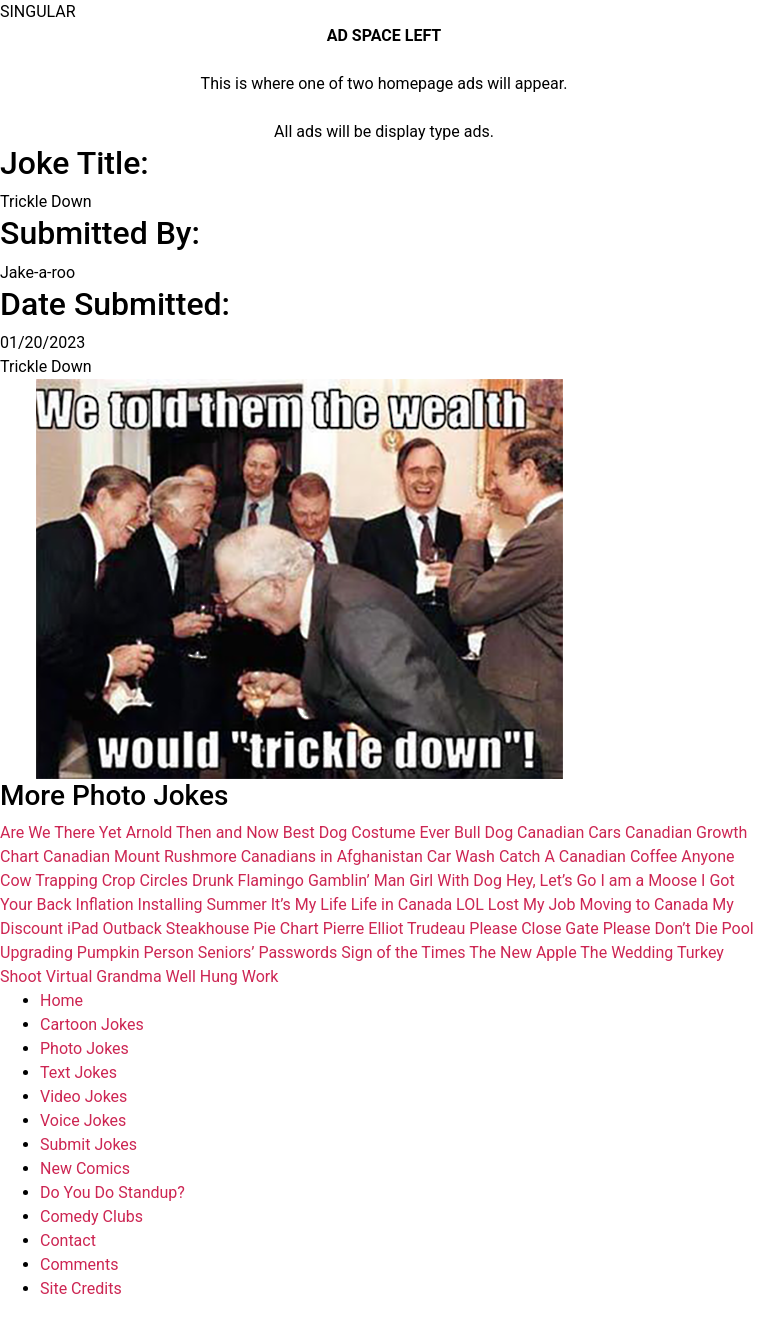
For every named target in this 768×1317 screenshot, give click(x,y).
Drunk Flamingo (248, 880)
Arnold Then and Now (202, 832)
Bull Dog (483, 832)
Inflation (105, 904)
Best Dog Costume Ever (366, 832)
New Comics (85, 1168)
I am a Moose (648, 880)
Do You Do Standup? (112, 1192)
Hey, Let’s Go (551, 880)
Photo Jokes (84, 1048)
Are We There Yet (61, 832)
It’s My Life (309, 904)
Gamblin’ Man (356, 880)
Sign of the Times (403, 952)
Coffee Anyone (682, 856)
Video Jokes (83, 1096)
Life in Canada (401, 904)
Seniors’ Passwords (268, 952)
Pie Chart (285, 928)
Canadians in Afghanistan (332, 856)
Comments (79, 1264)
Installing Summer (202, 904)
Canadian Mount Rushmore (140, 856)
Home (61, 1000)
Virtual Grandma (104, 976)
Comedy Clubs (91, 1216)
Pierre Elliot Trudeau (394, 928)
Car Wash (461, 856)
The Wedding (626, 952)
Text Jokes (78, 1072)
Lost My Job (532, 904)
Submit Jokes (88, 1144)
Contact (68, 1240)
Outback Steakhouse (176, 928)
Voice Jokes (83, 1120)
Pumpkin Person (135, 952)
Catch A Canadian (562, 856)
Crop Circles (145, 880)
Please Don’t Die (660, 928)
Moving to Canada (643, 904)
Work (260, 976)
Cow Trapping (49, 880)
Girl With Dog (455, 880)
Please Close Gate (533, 928)
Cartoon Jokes (92, 1024)
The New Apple (522, 952)
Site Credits (81, 1288)
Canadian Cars (569, 832)
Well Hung (202, 976)
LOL (470, 904)
